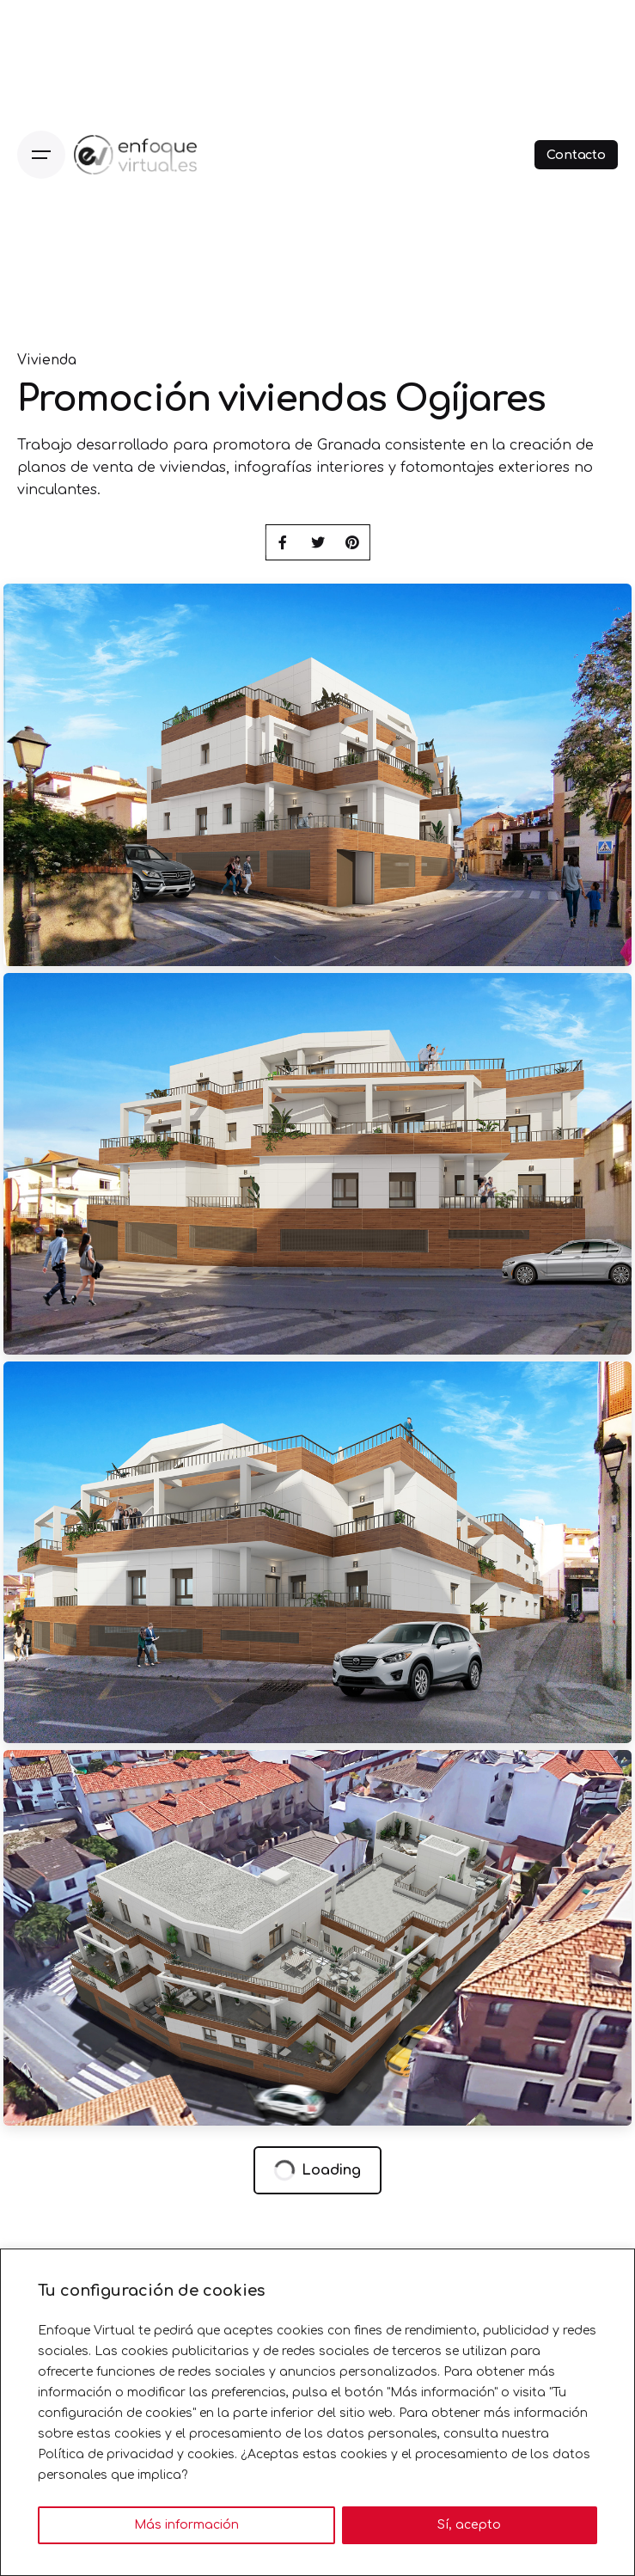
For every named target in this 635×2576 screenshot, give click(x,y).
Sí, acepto (469, 2524)
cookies (211, 2454)
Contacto (576, 155)
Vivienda (46, 360)
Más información (186, 2524)
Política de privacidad (106, 2454)
